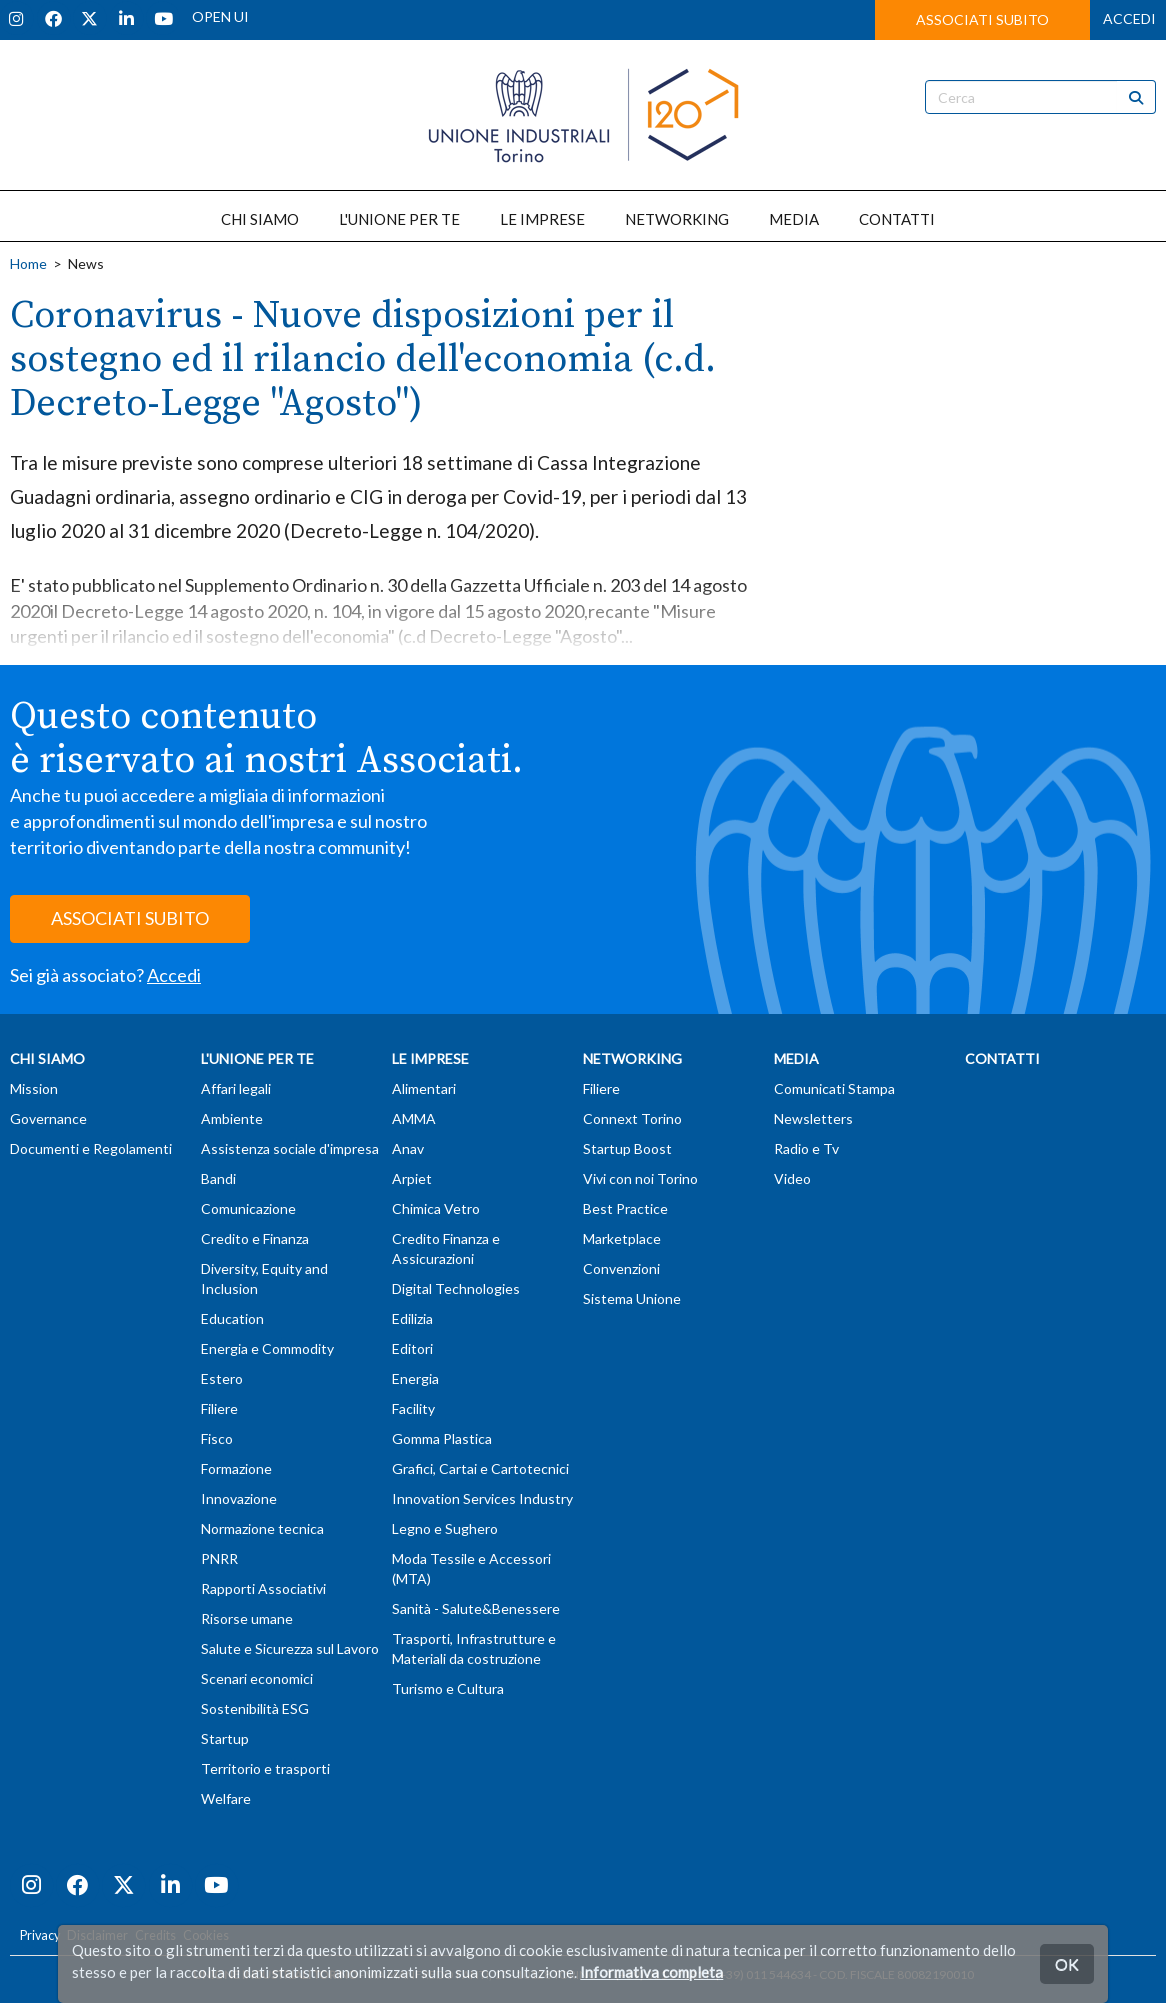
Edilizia (412, 1318)
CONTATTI (897, 219)
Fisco (217, 1438)
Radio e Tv (806, 1148)
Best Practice (625, 1208)
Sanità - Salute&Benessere (476, 1608)
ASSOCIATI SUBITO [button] (982, 19)
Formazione (236, 1468)
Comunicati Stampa (834, 1088)
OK (1067, 1963)
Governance (48, 1118)
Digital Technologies (456, 1288)
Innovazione (239, 1498)
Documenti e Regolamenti (91, 1148)
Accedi (174, 975)
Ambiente (232, 1118)
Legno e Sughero (445, 1528)
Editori (412, 1348)
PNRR (219, 1558)
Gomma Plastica (442, 1438)
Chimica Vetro (436, 1208)
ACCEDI (1129, 18)
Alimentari (424, 1088)
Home (28, 263)
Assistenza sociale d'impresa (290, 1148)
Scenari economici (257, 1678)
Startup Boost (627, 1148)
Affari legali (236, 1088)
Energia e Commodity (267, 1348)
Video (792, 1178)
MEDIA (794, 219)
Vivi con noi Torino (640, 1178)
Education (232, 1318)
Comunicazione (248, 1208)
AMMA (414, 1118)
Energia (415, 1378)
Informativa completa (651, 1972)
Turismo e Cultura (448, 1688)
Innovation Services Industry (482, 1498)
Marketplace (622, 1238)
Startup (225, 1738)
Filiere (219, 1408)
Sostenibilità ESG (255, 1708)
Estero (222, 1378)
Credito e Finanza (255, 1238)
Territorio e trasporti (265, 1768)
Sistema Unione (632, 1298)
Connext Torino (632, 1118)
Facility (413, 1408)
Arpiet (412, 1178)
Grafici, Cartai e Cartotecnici (480, 1468)
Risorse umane (247, 1618)
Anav (408, 1148)
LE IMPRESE (542, 219)
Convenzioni (621, 1268)
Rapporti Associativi (263, 1588)
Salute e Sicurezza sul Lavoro (290, 1648)
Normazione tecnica (262, 1528)
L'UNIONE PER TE (399, 219)
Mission (34, 1088)
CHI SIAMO (260, 219)
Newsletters (813, 1118)
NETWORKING (677, 219)
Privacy (40, 1935)
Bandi (218, 1178)
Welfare (226, 1798)
